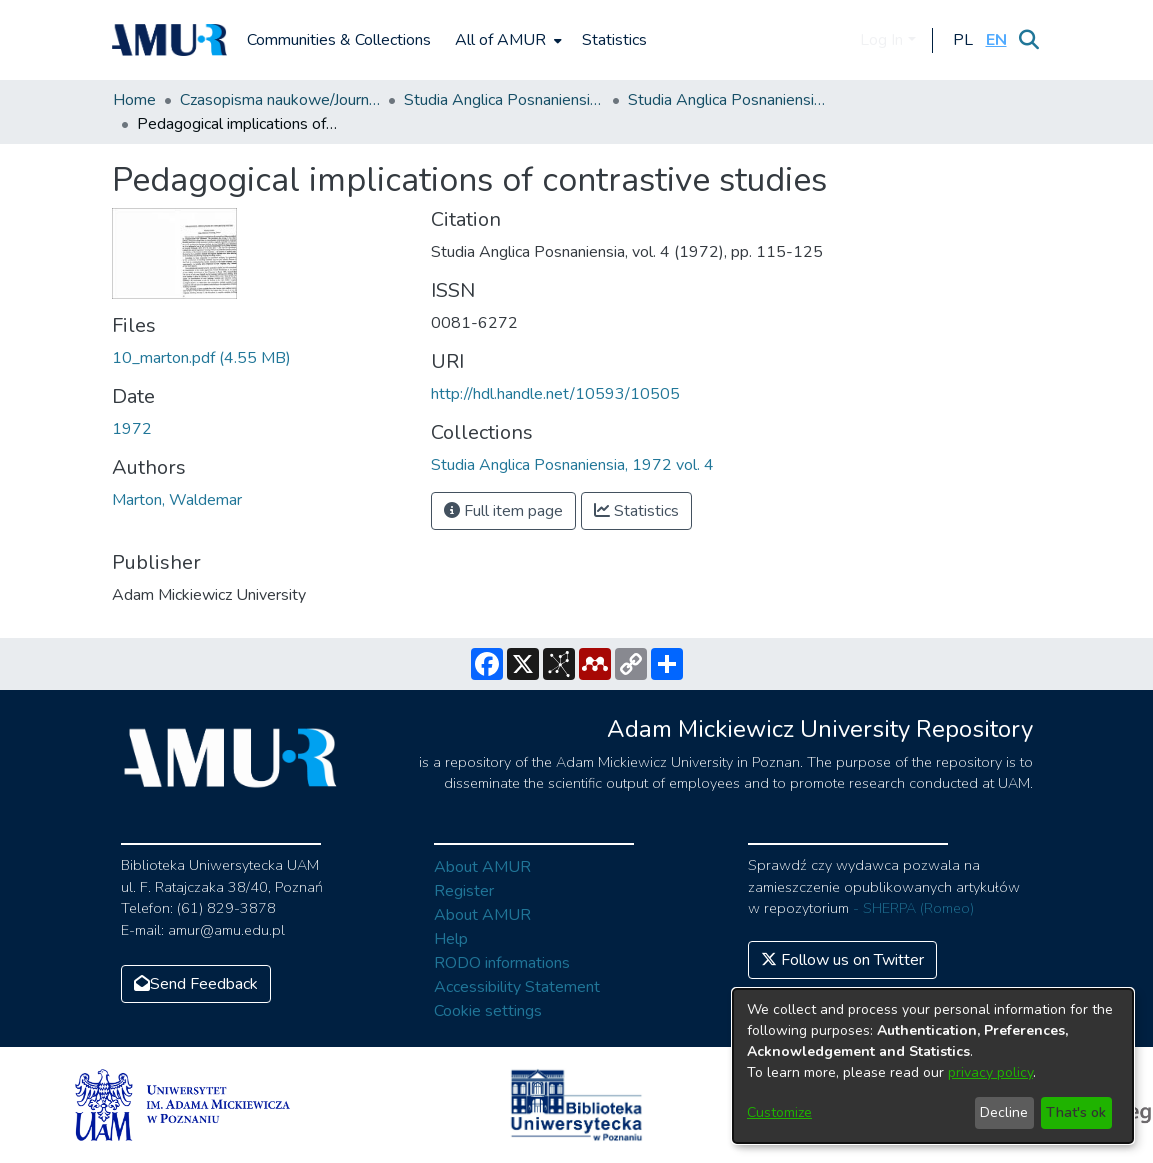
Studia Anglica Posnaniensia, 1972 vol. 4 (728, 100)
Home (134, 100)
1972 (132, 429)
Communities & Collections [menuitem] (339, 40)
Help (451, 939)
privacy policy (990, 1072)
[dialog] (933, 1066)
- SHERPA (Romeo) (913, 908)
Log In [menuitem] (881, 40)
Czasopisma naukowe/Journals (280, 100)
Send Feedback (196, 984)
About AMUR (482, 867)
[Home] (170, 40)
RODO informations (502, 963)
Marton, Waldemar (177, 500)
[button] (963, 40)
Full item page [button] (503, 511)
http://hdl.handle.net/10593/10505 (555, 394)
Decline (1004, 1112)
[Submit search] (1029, 40)
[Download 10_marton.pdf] (201, 358)
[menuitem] (506, 40)
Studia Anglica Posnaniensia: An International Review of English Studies (504, 100)
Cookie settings (488, 1011)
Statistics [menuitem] (614, 40)
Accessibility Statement (517, 987)
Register (464, 891)
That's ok (1076, 1112)
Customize (779, 1112)
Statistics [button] (636, 511)
